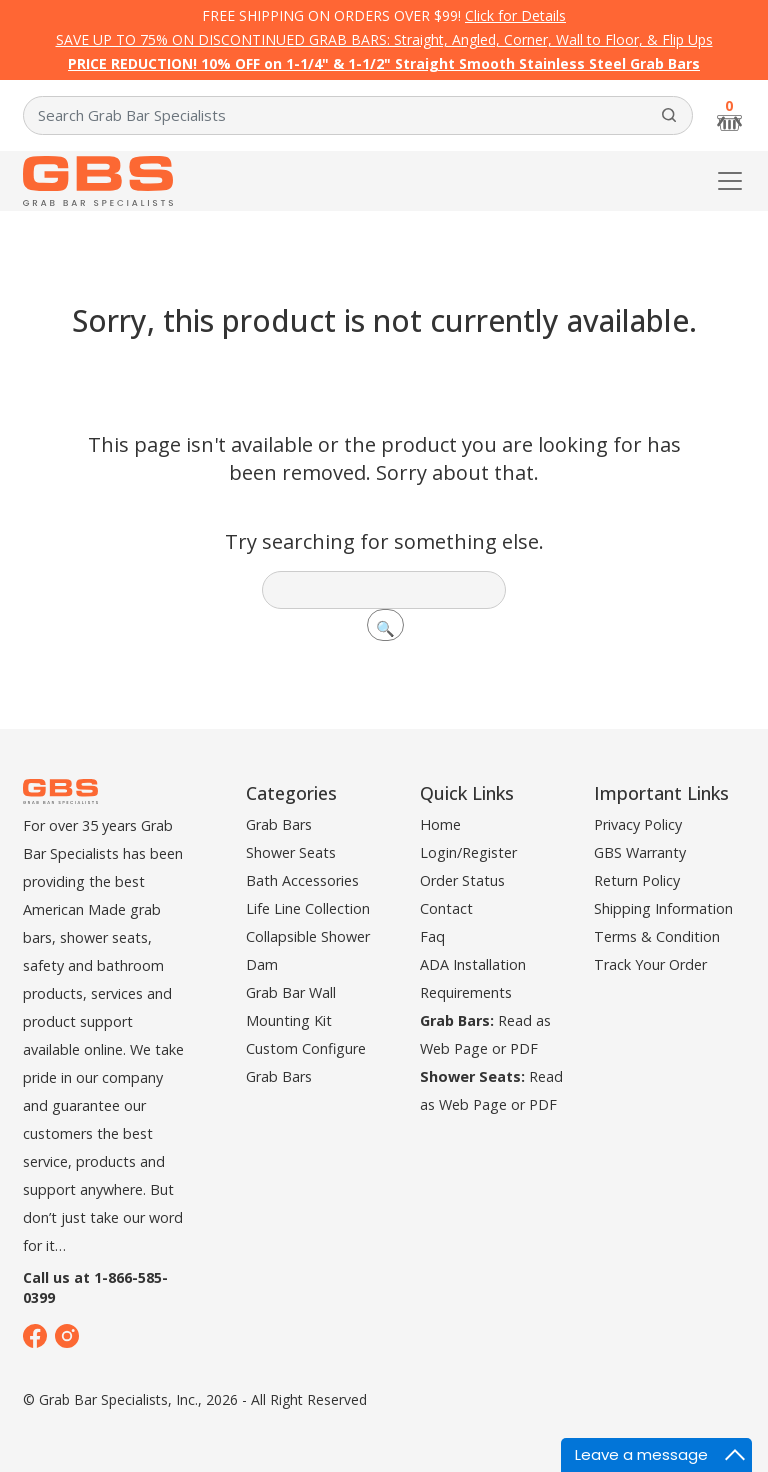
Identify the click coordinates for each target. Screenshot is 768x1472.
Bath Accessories (302, 880)
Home (440, 824)
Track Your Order (650, 964)
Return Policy (637, 880)
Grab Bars (279, 824)
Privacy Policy (638, 824)
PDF (524, 1048)
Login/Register (468, 852)
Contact (446, 908)
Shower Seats (291, 852)
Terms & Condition (657, 936)
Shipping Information (663, 908)
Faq (432, 936)
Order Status (462, 880)
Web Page (454, 1048)
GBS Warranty (640, 852)
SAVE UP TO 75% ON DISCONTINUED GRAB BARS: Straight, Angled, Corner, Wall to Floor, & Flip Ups (384, 39)
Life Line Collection (308, 908)
